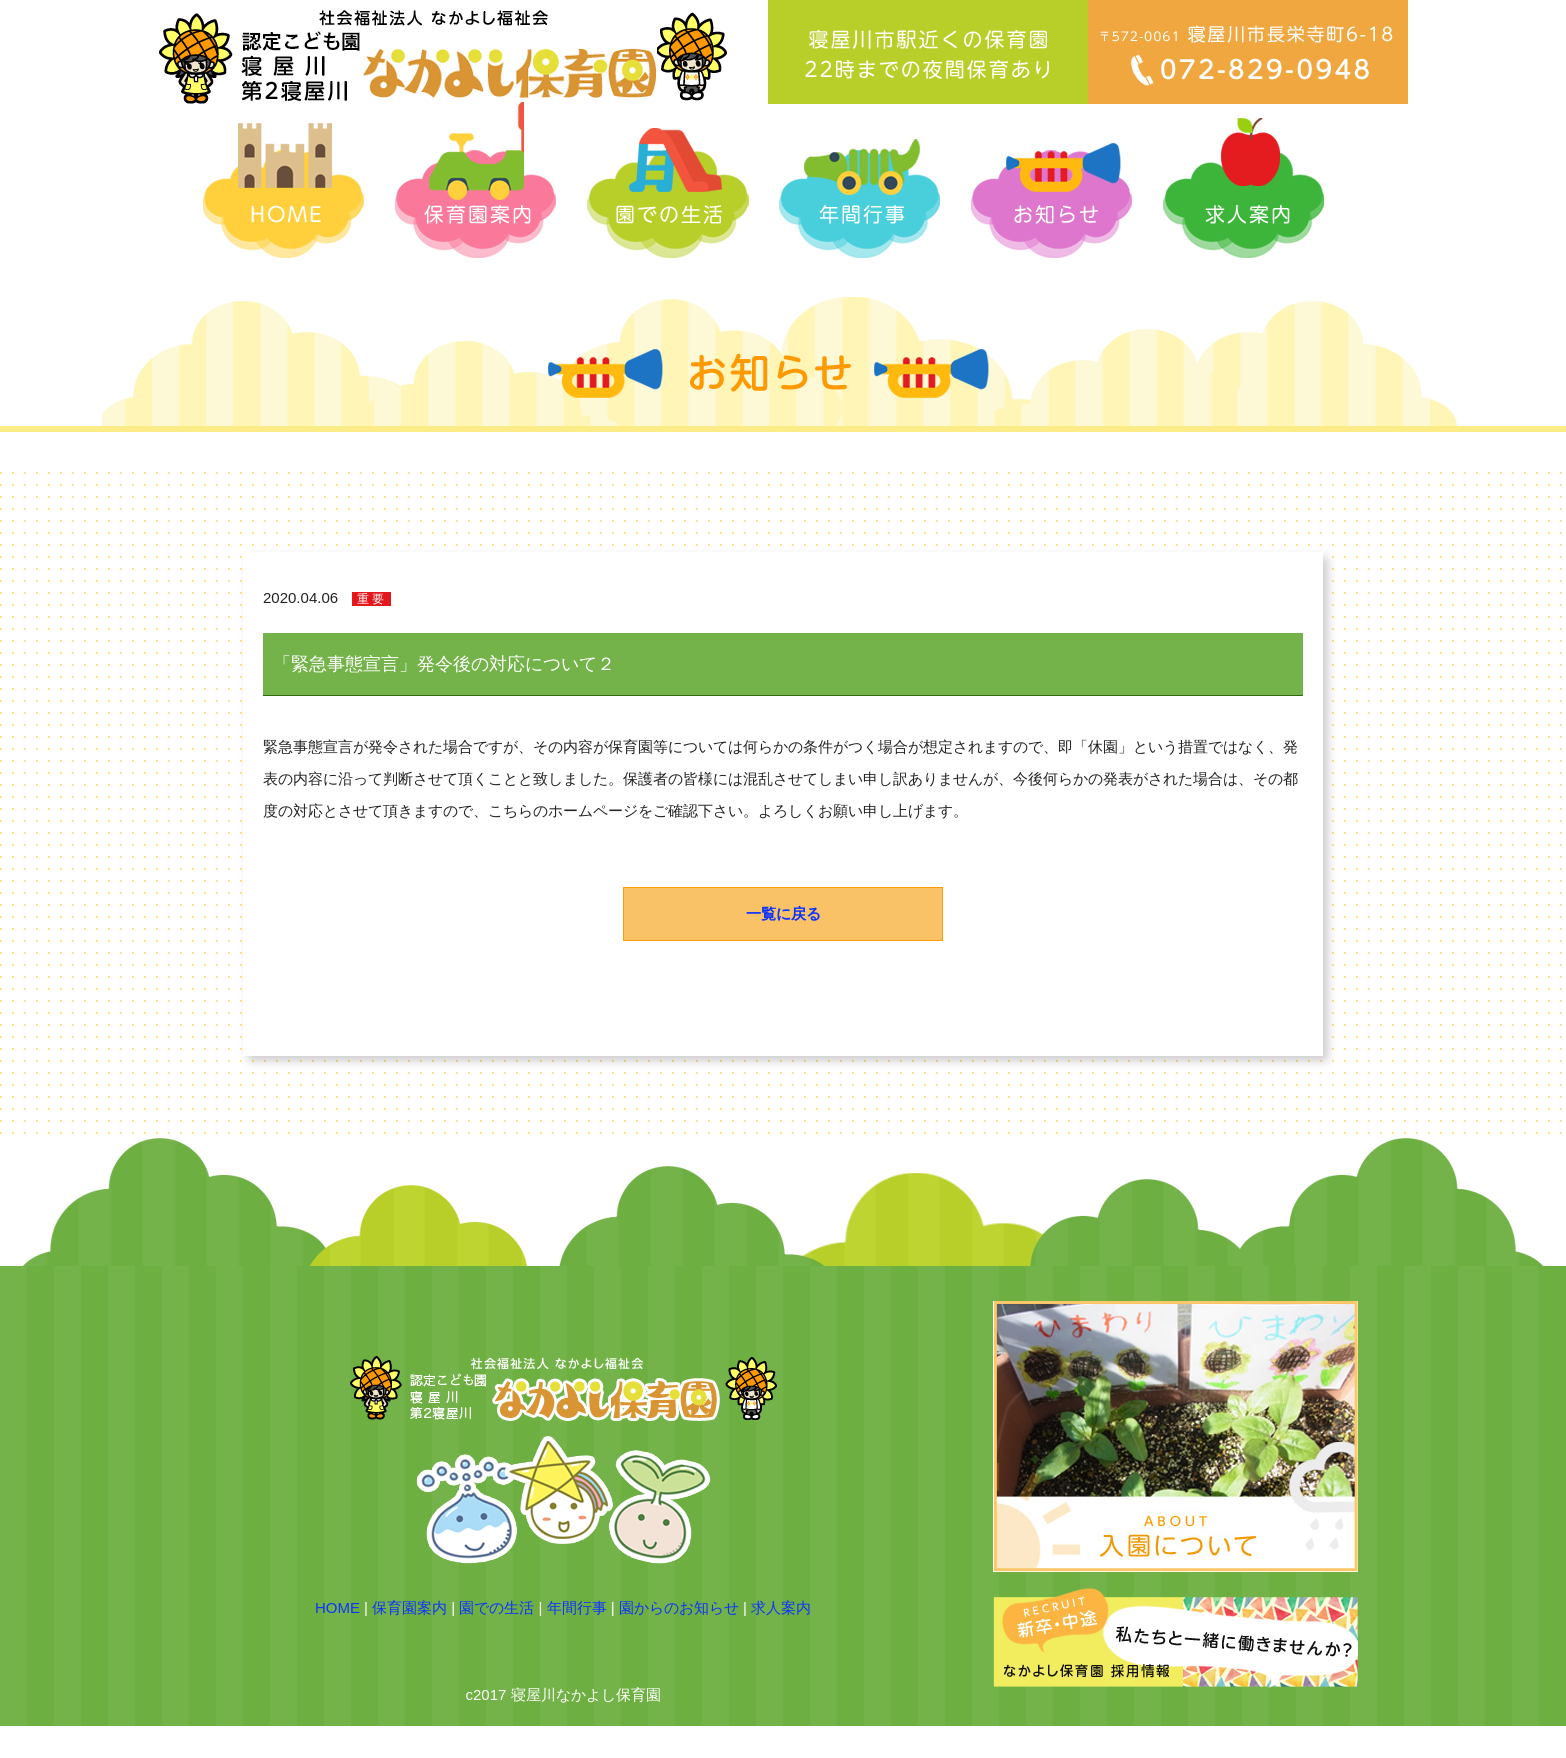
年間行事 (577, 1607)
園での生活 (496, 1607)
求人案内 (781, 1607)
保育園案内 (409, 1607)
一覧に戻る (783, 913)
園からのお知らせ (679, 1607)
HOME (337, 1607)
